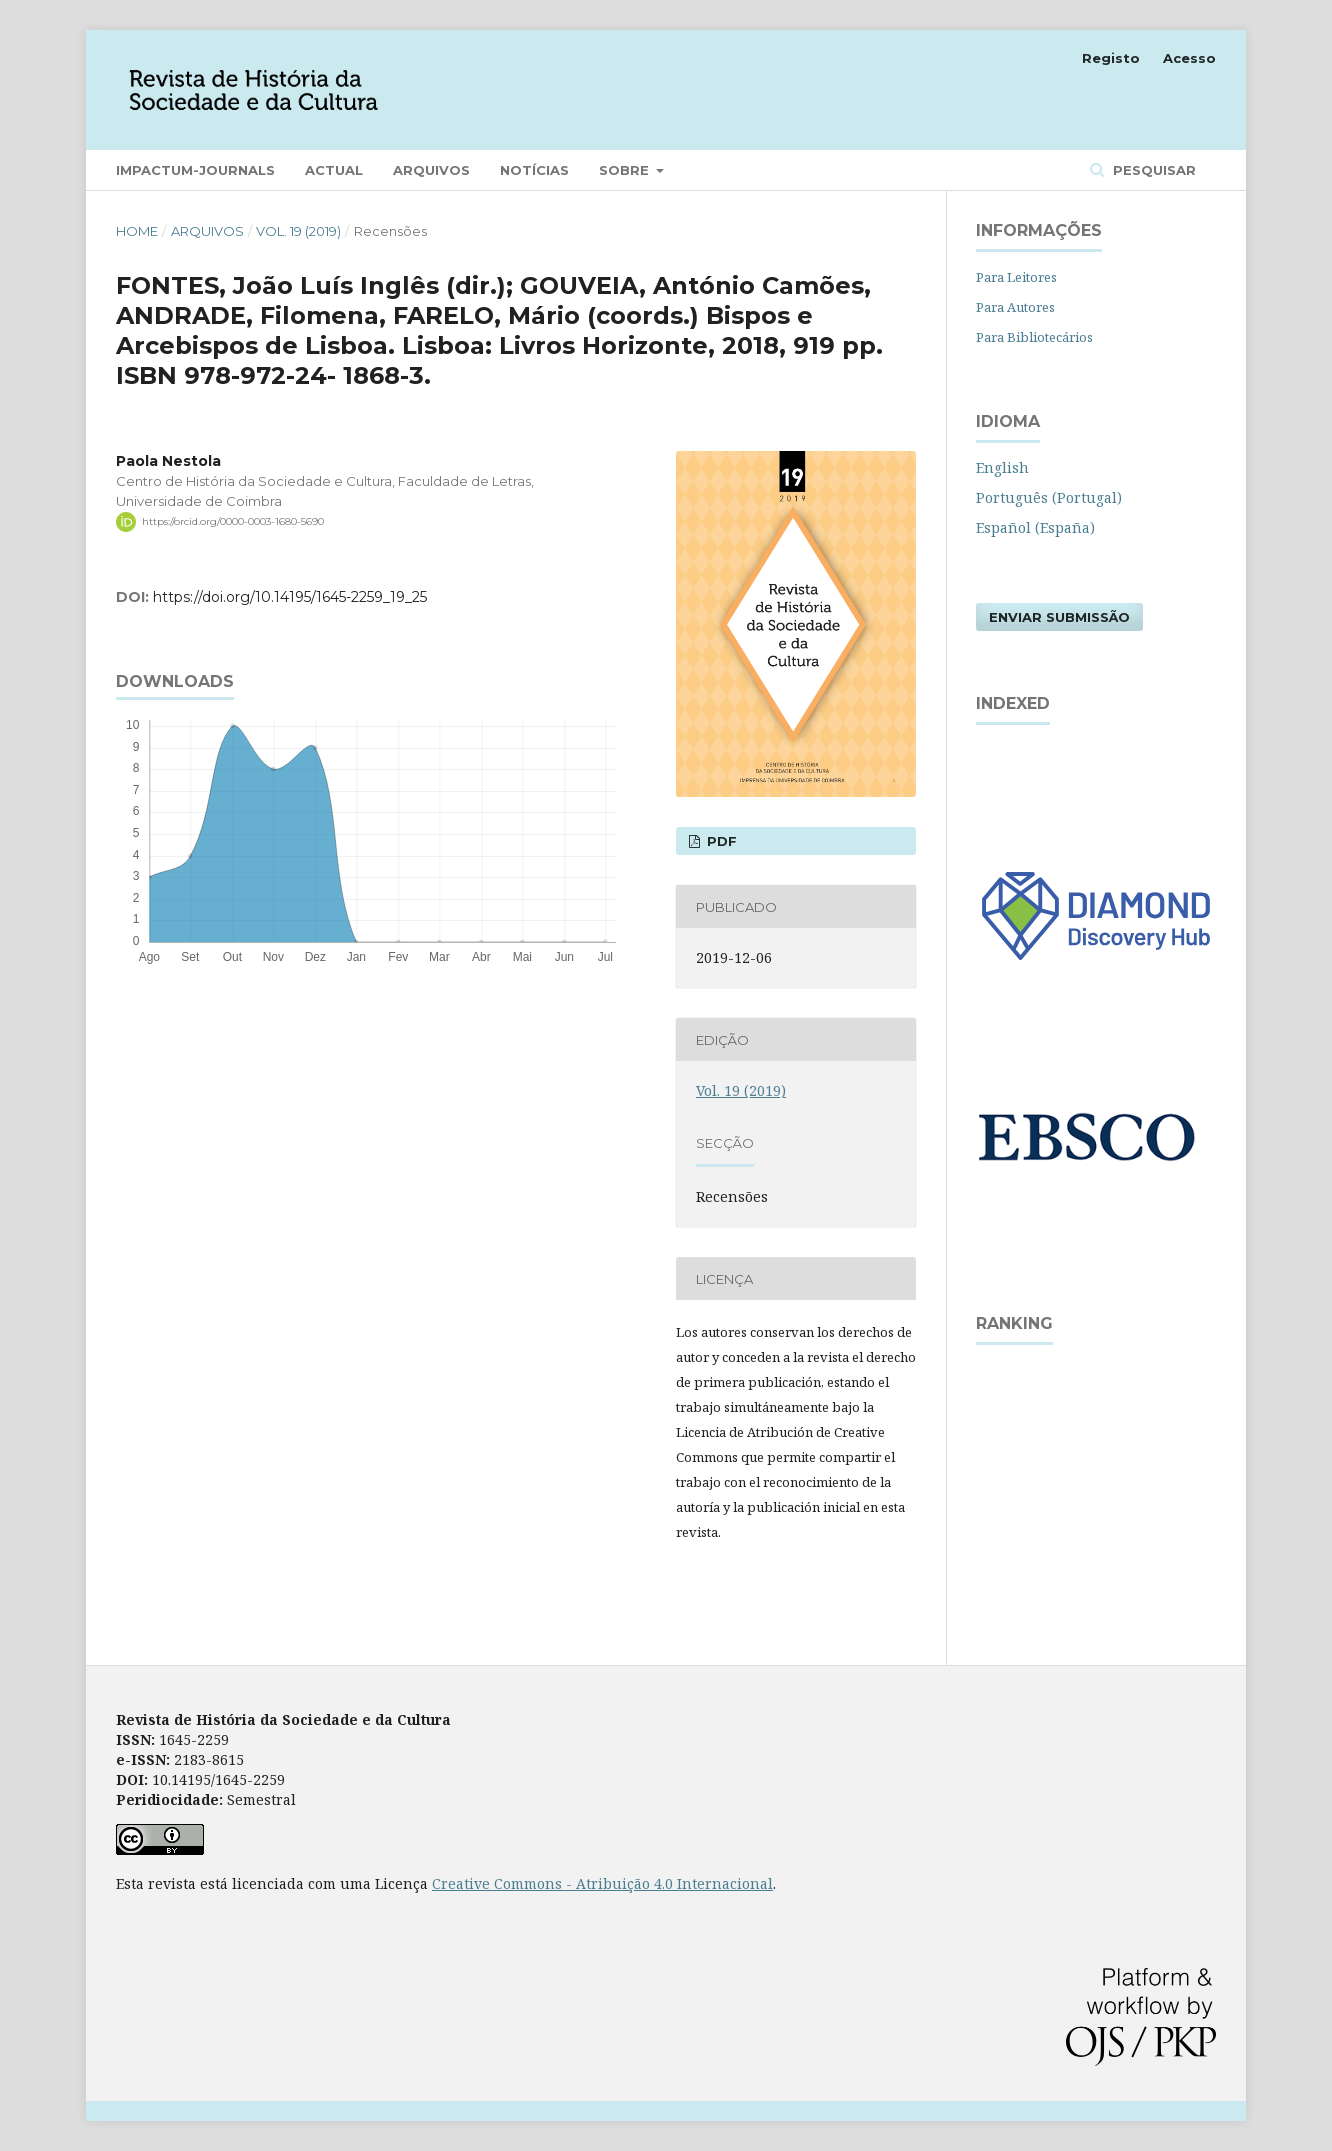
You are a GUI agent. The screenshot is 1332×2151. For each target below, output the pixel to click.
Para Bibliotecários (1034, 337)
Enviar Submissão (1059, 617)
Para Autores (1015, 307)
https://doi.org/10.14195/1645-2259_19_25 (290, 597)
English (1002, 467)
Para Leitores (1016, 277)
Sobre (626, 170)
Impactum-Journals (195, 170)
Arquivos (431, 170)
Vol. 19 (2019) (298, 231)
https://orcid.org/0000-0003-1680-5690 (233, 521)
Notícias (534, 170)
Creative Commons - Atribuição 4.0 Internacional (602, 1883)
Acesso (1189, 58)
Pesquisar (1152, 170)
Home (137, 231)
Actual (334, 170)
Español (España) (1035, 527)
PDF (720, 841)
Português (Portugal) (1049, 497)
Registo (1111, 58)
